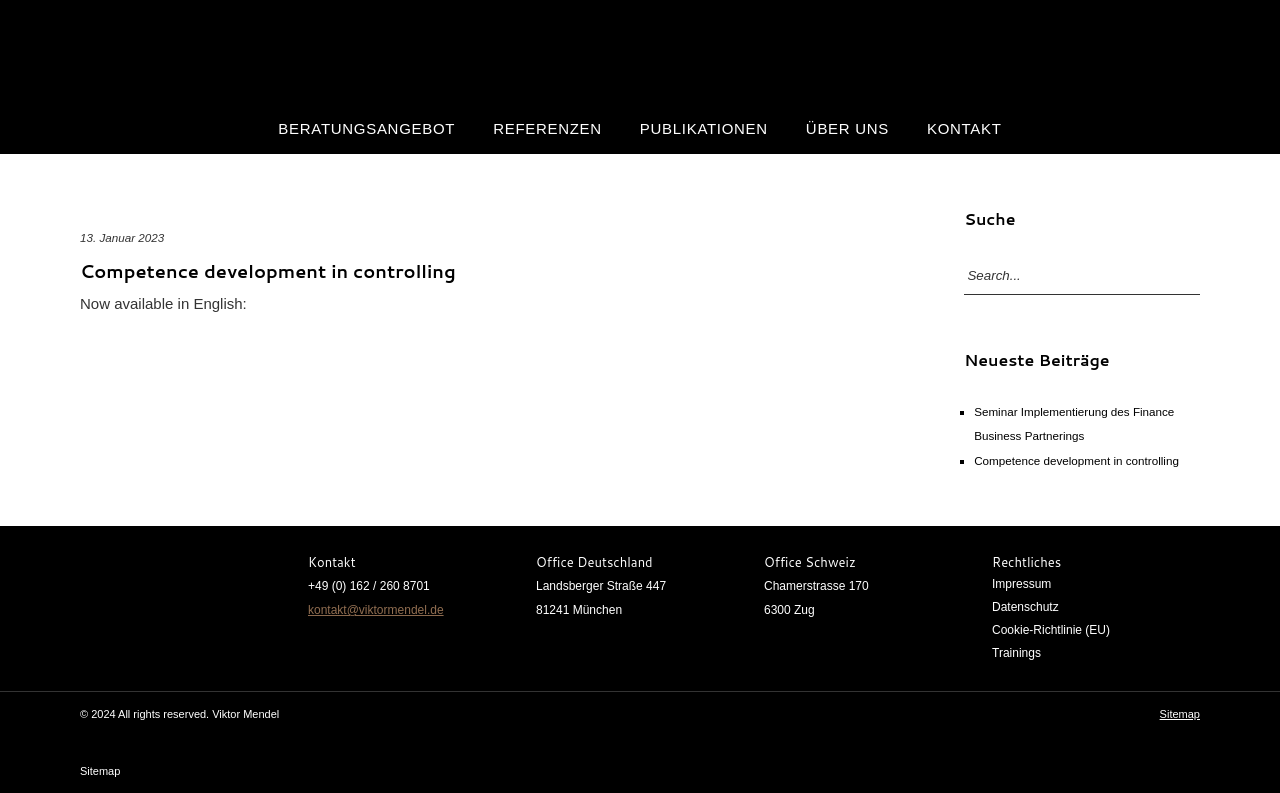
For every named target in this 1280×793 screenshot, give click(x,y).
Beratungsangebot (366, 128)
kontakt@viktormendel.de (376, 610)
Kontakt (964, 128)
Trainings (1016, 653)
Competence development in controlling (268, 271)
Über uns (847, 128)
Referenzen (547, 128)
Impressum (1021, 584)
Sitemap (1180, 714)
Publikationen (704, 128)
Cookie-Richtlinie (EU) (1051, 630)
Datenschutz (1025, 607)
